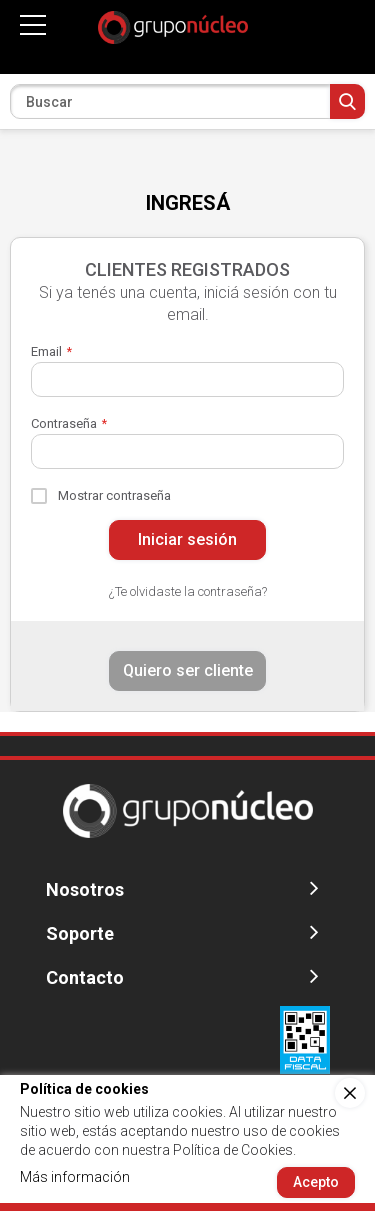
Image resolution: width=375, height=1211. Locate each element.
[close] (350, 1093)
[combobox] (187, 101)
